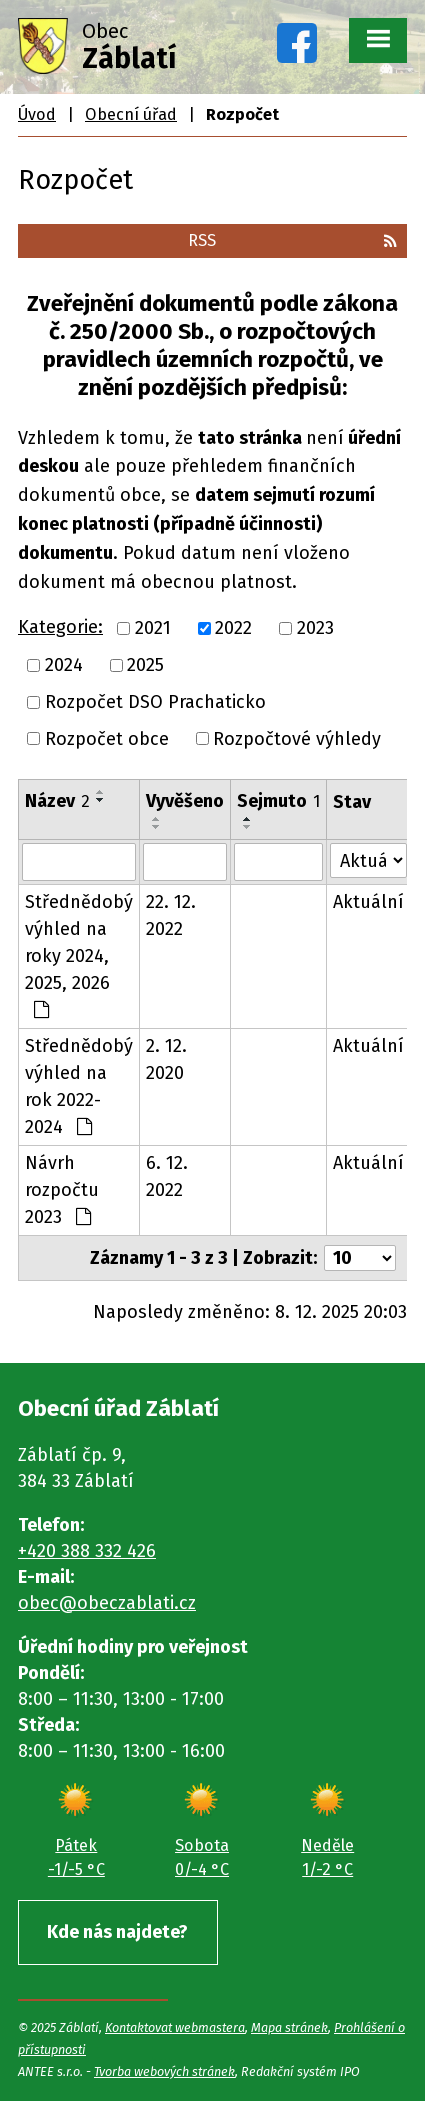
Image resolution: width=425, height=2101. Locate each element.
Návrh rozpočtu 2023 (62, 1190)
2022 (233, 628)
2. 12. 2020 (166, 1059)
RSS (292, 240)
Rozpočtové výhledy (297, 738)
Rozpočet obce (107, 738)
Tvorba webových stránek (164, 2071)
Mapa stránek (289, 2027)
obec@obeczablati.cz (107, 1603)
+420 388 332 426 (87, 1551)
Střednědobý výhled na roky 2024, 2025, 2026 (79, 955)
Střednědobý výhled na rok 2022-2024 (79, 1086)
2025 (145, 665)
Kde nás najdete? (117, 1932)
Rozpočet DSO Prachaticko (155, 702)
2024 (64, 665)
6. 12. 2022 (167, 1176)
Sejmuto (278, 801)
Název (57, 801)
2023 (315, 628)
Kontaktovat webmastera (175, 2027)
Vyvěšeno (185, 801)
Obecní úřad (131, 114)
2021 (153, 628)
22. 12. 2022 (171, 915)
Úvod (37, 114)
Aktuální (368, 902)
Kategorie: (60, 627)
